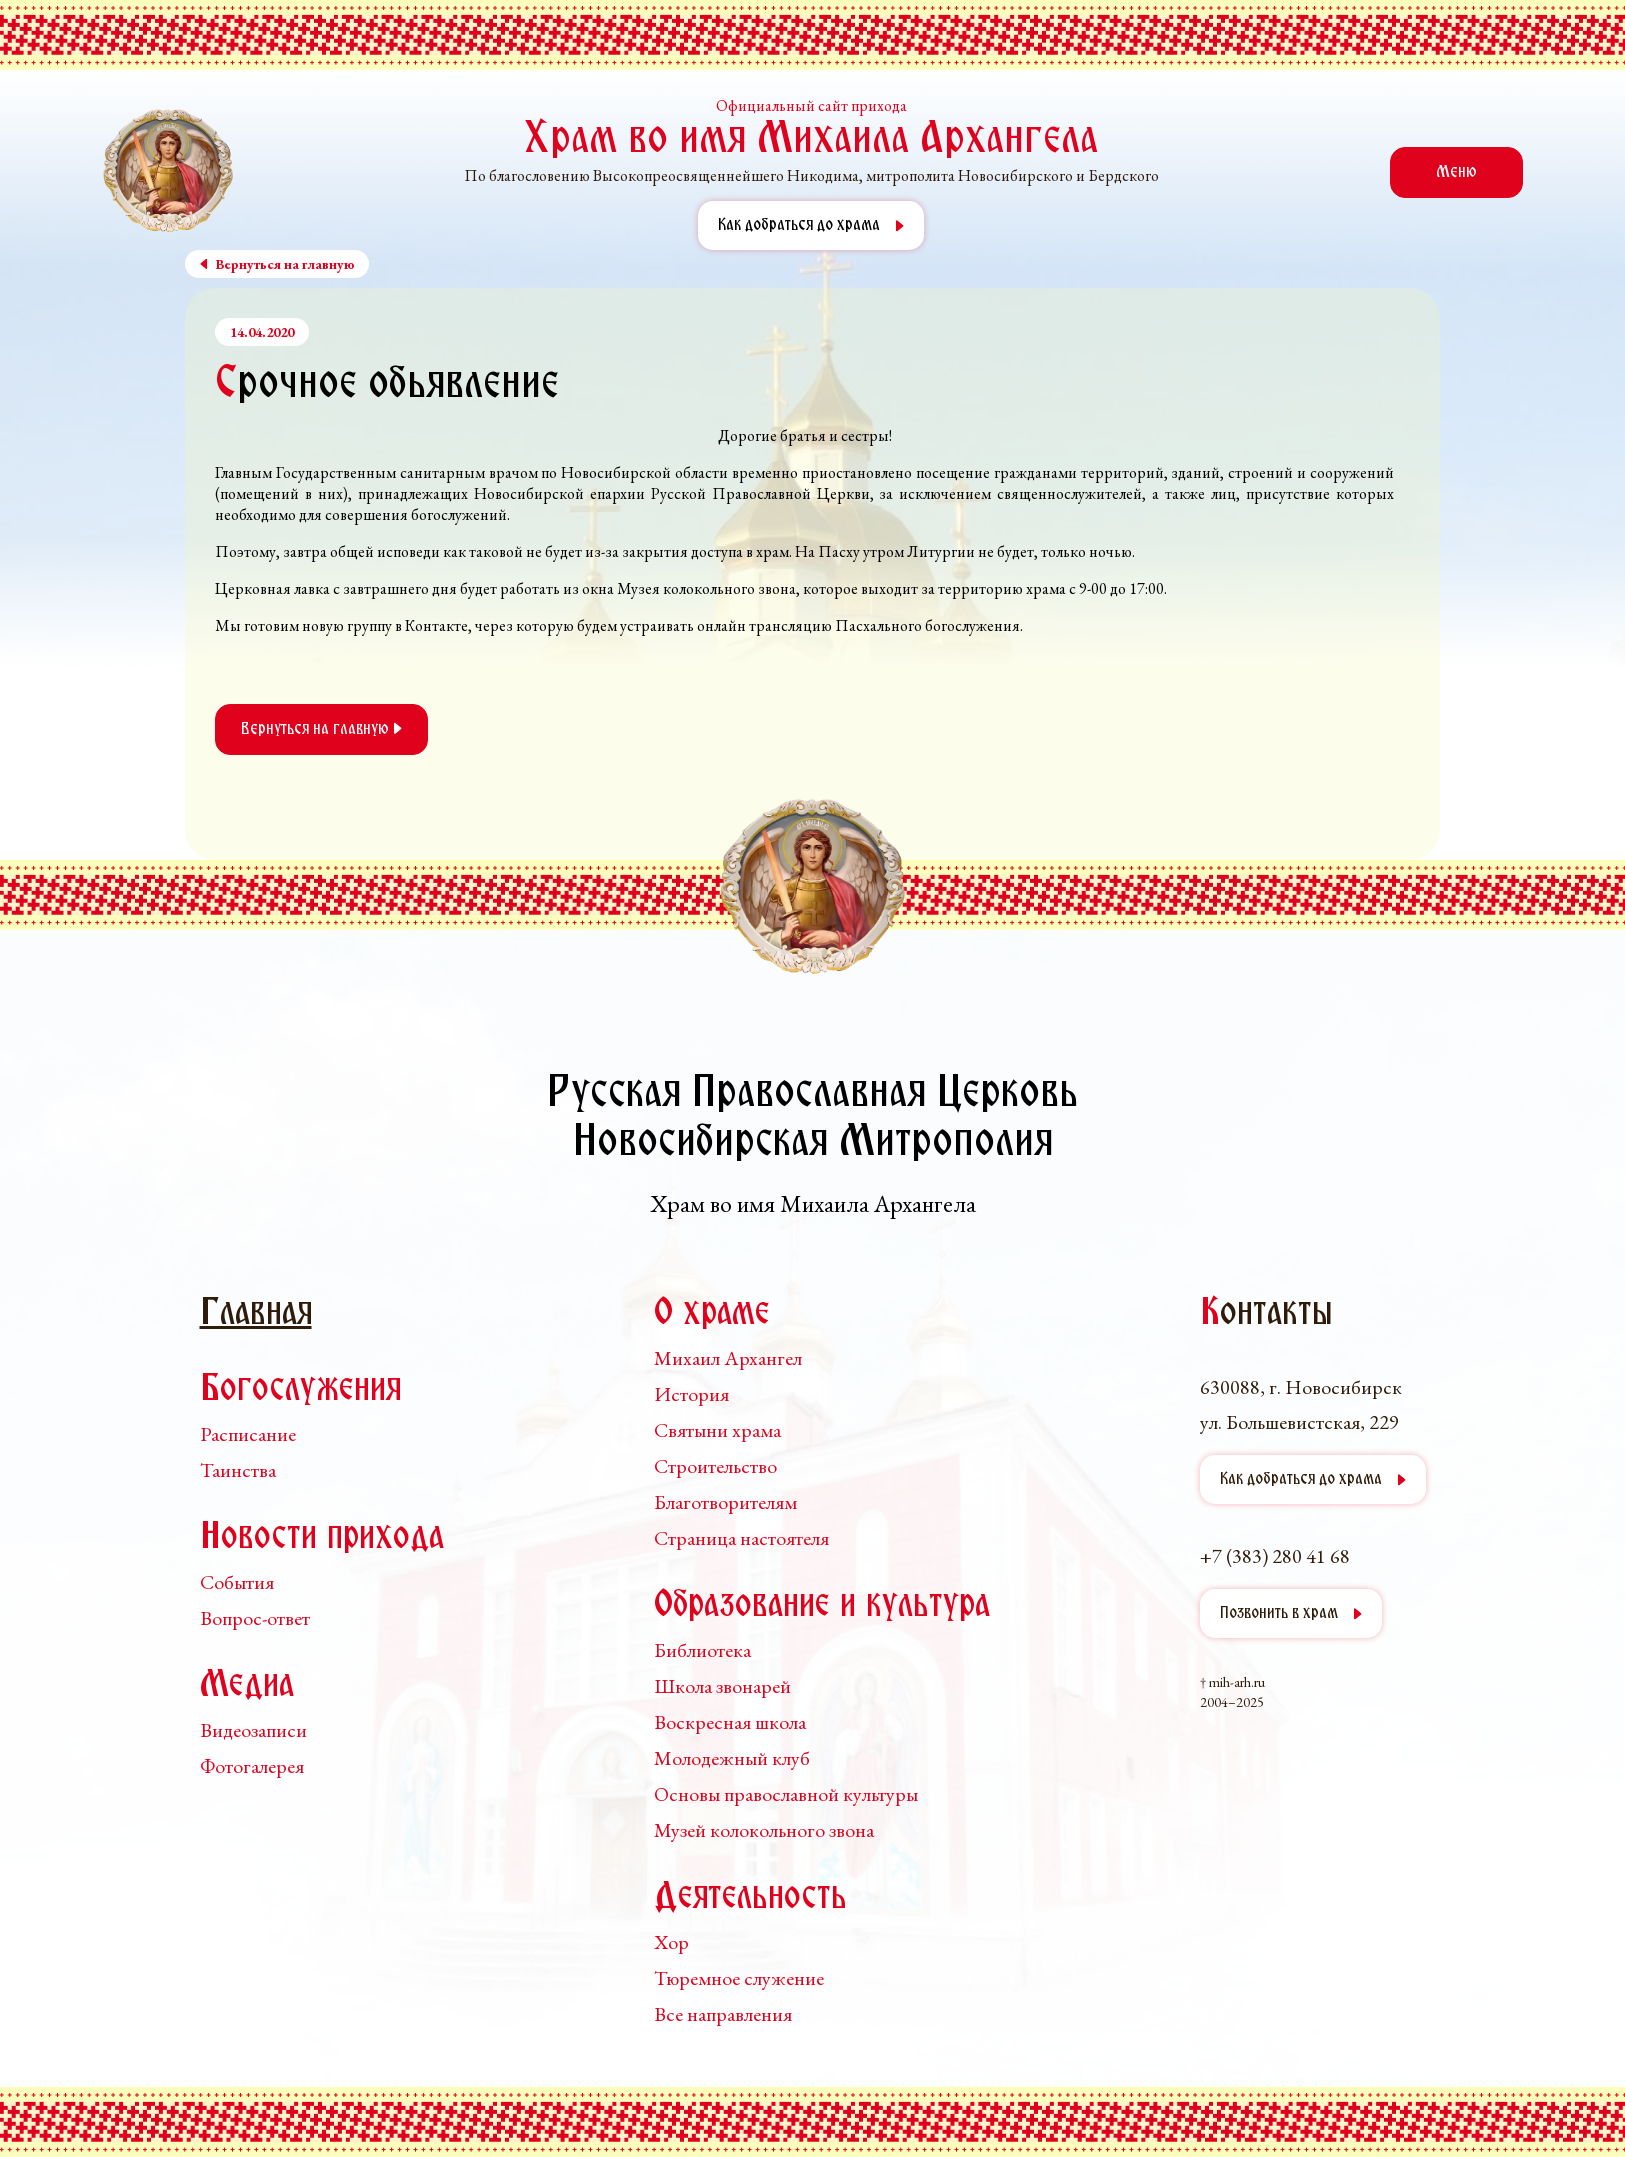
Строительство (715, 1466)
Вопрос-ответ (255, 1618)
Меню (1456, 172)
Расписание (248, 1434)
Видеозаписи (253, 1730)
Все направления (723, 2014)
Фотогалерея (252, 1766)
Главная (256, 1314)
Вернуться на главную (321, 729)
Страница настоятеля (741, 1538)
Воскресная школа (730, 1722)
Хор (671, 1942)
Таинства (238, 1470)
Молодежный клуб (732, 1758)
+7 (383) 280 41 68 (1275, 1556)
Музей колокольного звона (764, 1830)
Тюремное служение (739, 1978)
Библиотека (702, 1650)
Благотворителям (725, 1502)
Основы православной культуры (786, 1794)
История (691, 1394)
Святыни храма (717, 1430)
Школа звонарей (722, 1686)
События (237, 1582)
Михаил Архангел (728, 1358)
